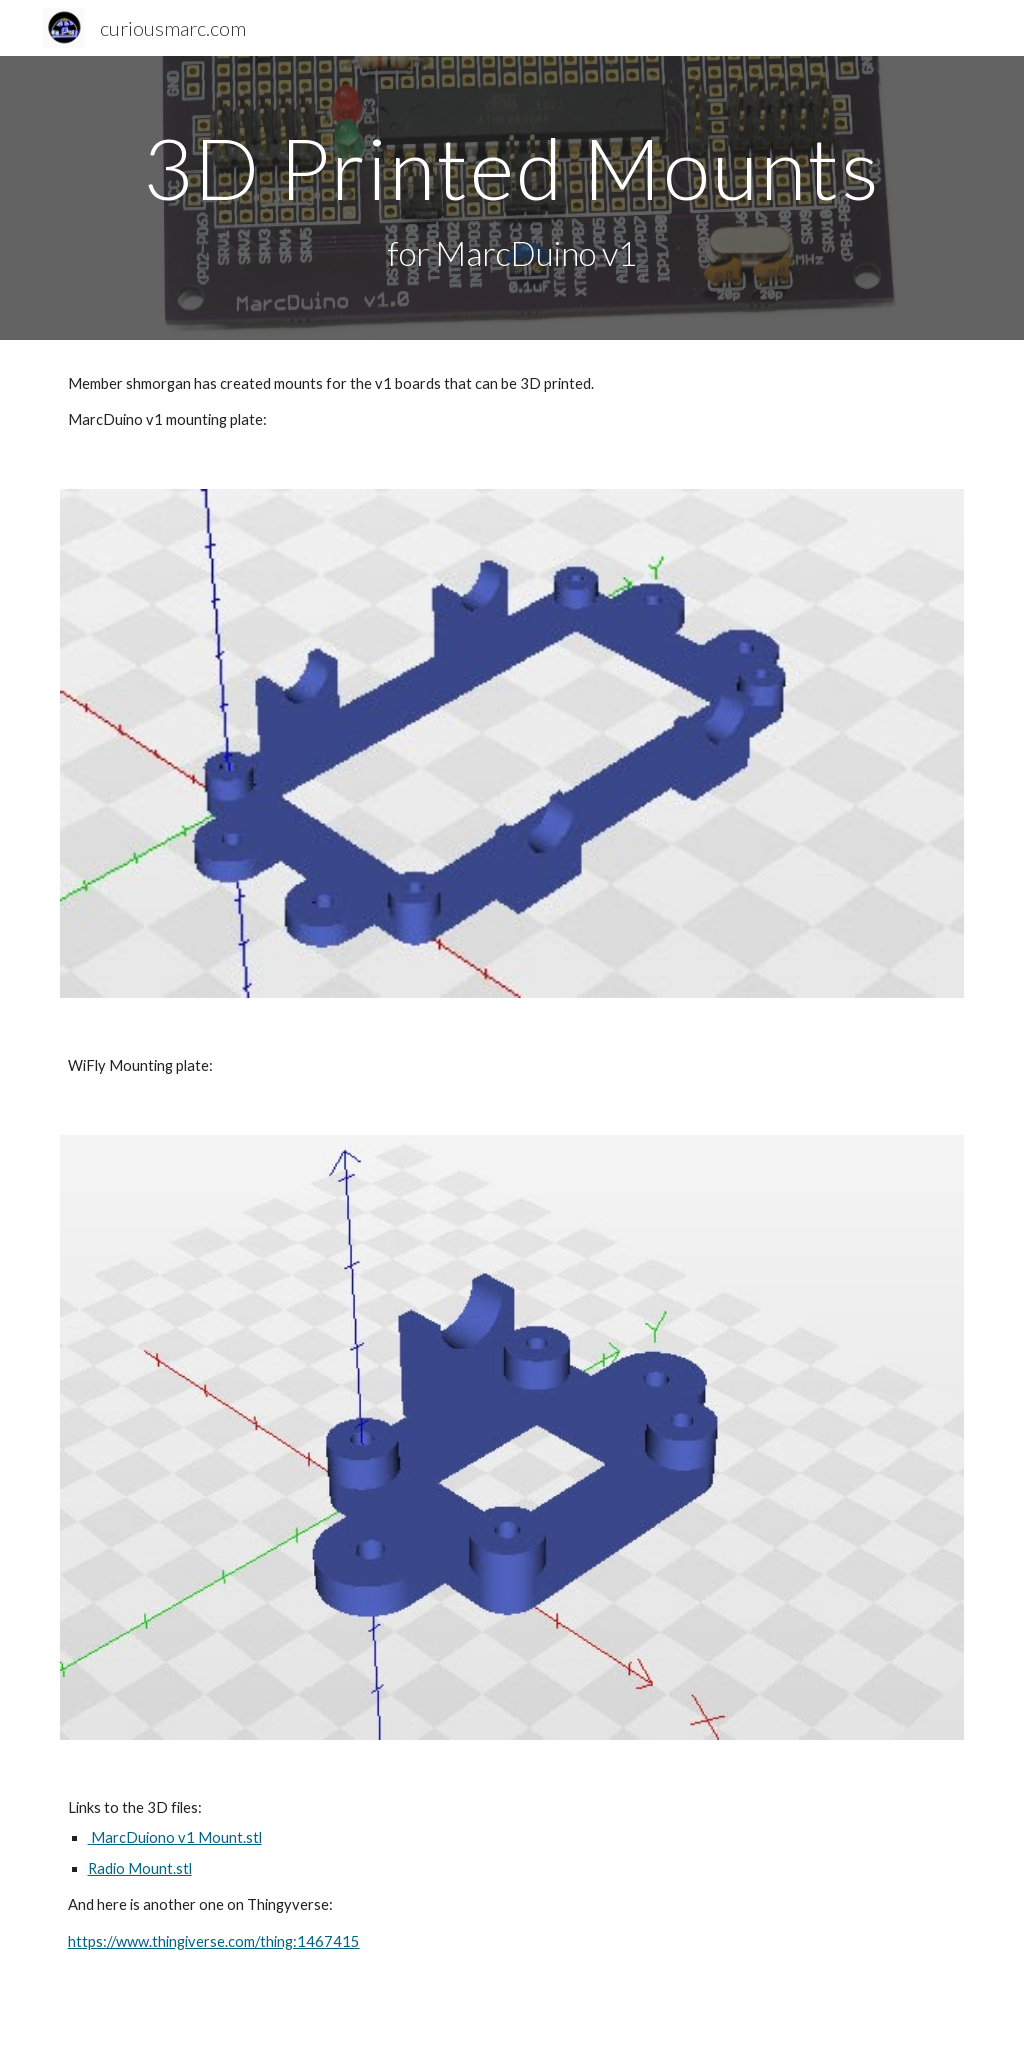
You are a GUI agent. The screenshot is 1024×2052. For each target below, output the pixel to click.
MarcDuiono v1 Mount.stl (175, 1837)
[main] (512, 198)
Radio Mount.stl (140, 1868)
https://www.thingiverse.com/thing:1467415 (214, 1941)
